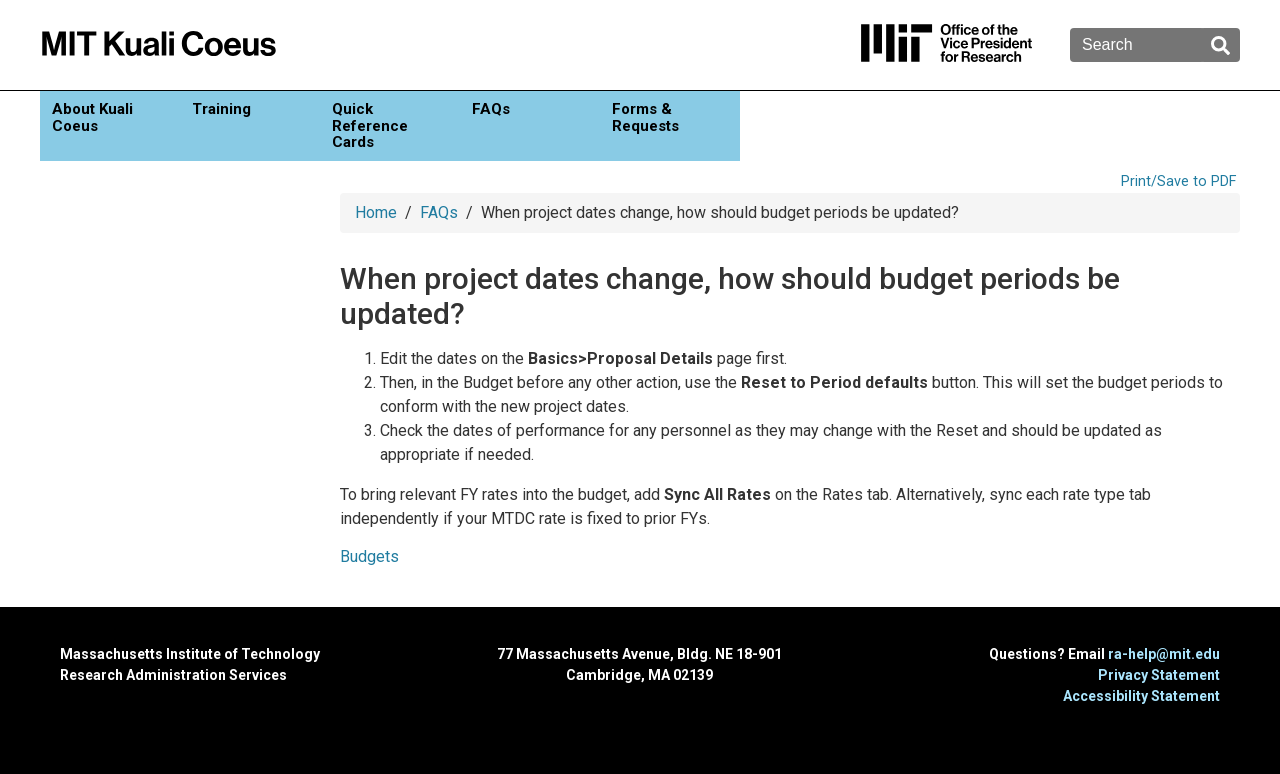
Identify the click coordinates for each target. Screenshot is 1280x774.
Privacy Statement (1159, 675)
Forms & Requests (645, 117)
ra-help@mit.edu (1164, 654)
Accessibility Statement (1141, 696)
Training (221, 109)
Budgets (369, 556)
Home (376, 212)
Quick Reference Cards (370, 125)
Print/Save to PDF (1178, 181)
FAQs (491, 109)
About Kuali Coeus (92, 117)
